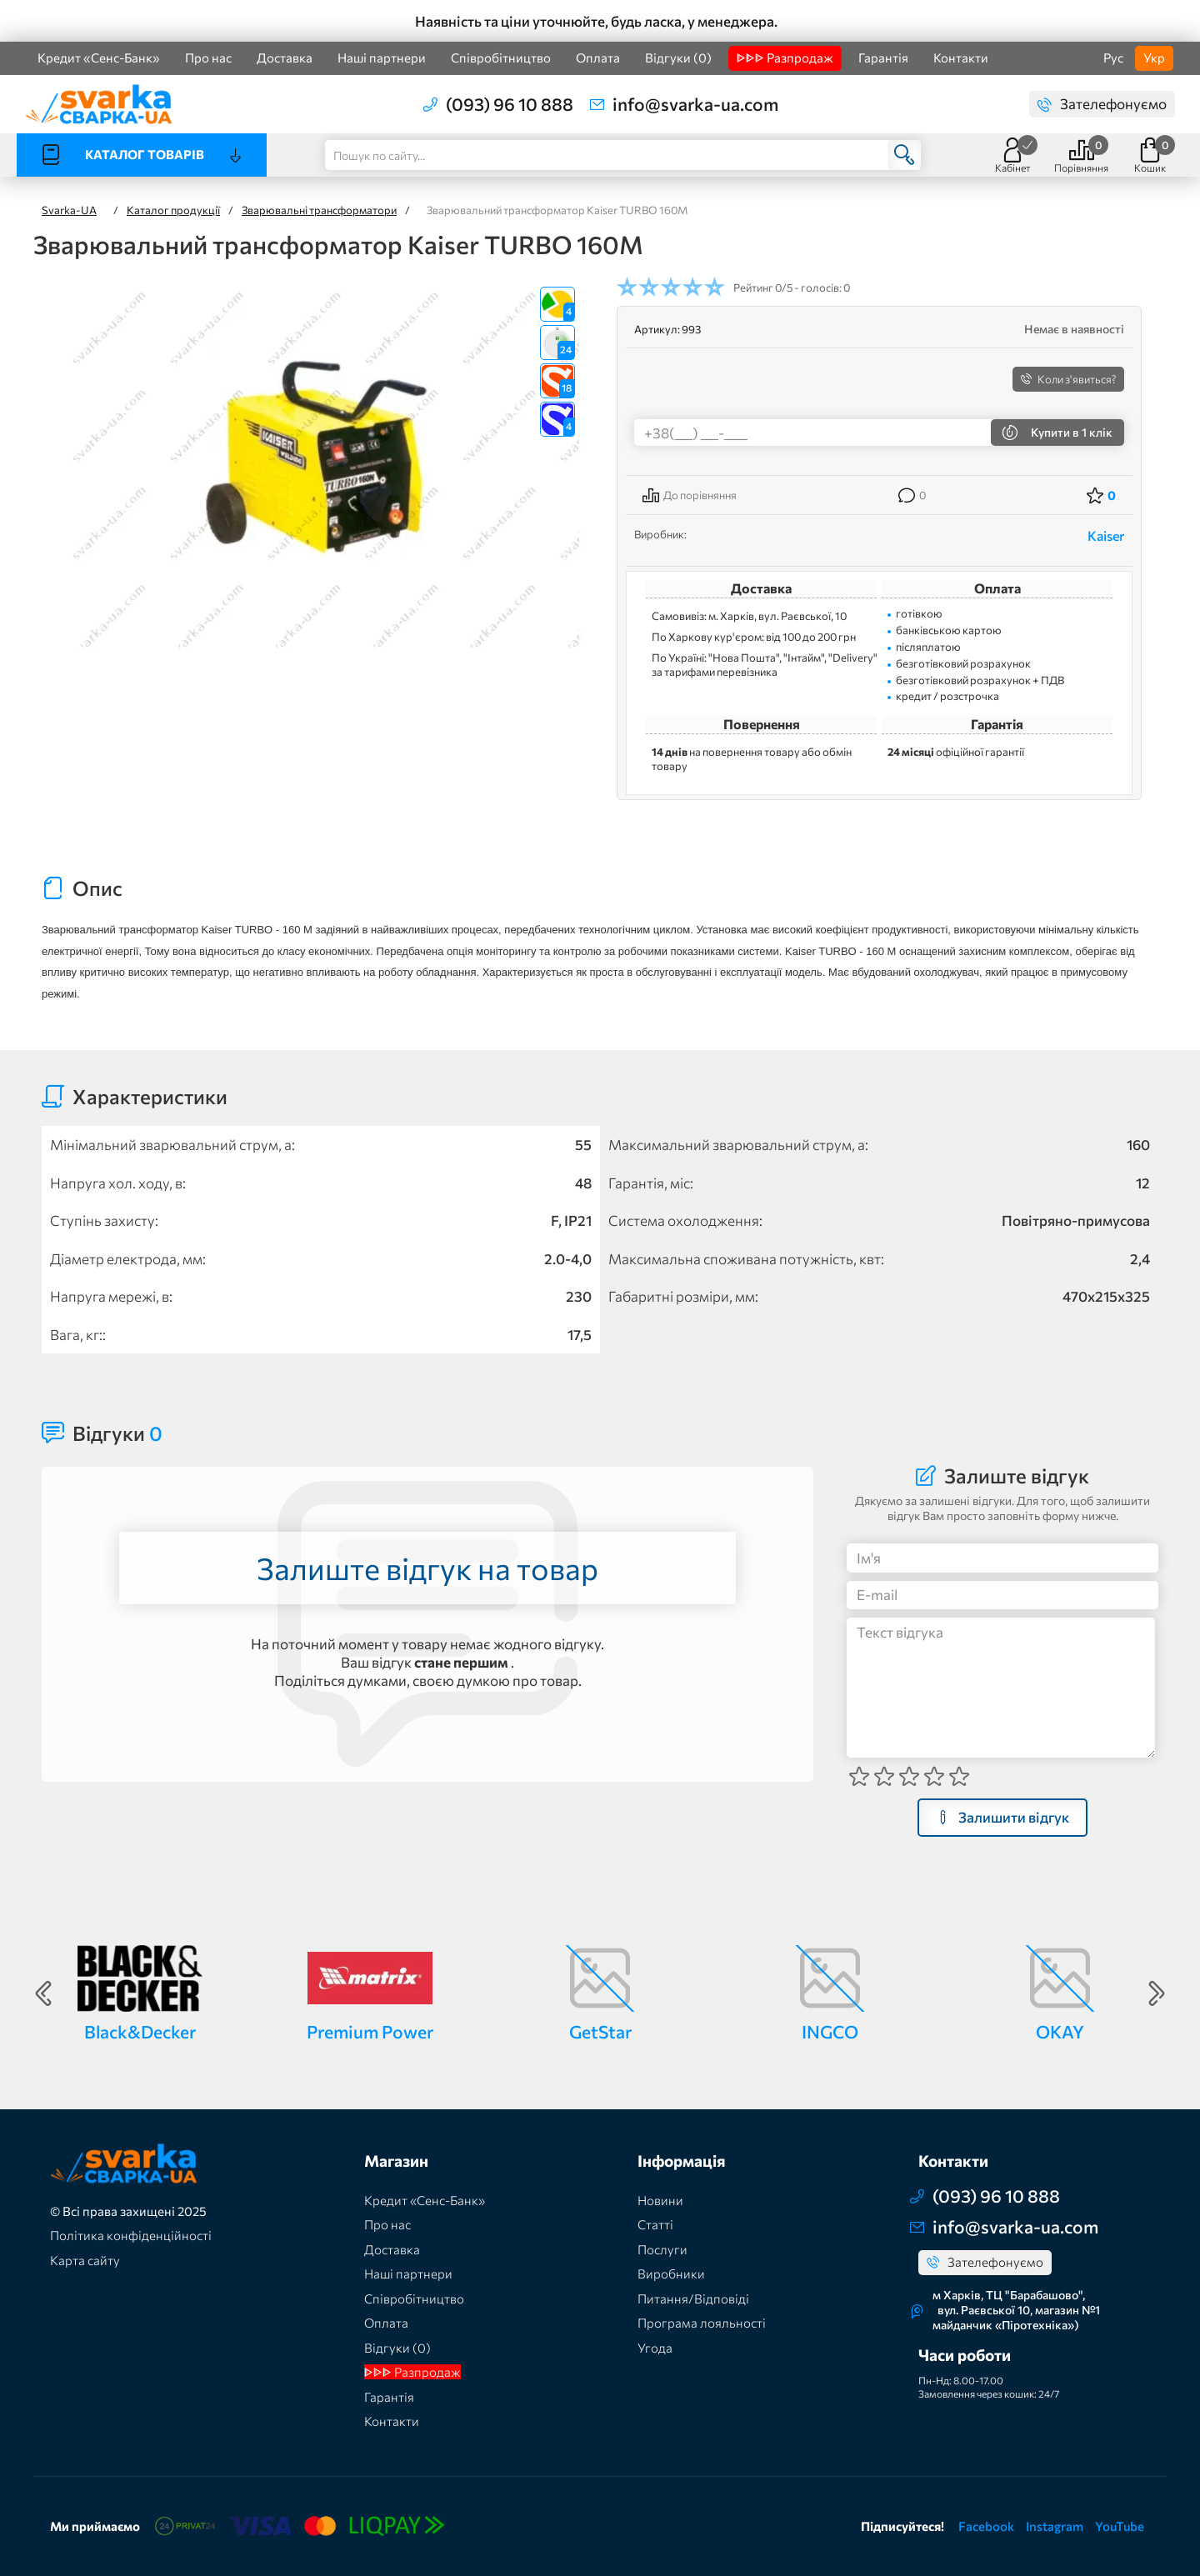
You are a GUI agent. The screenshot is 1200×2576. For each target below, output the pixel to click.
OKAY (1060, 2031)
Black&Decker (140, 2031)
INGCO (830, 2031)
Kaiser (1106, 535)
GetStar (600, 2031)
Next (1156, 1993)
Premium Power (370, 2031)
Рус (1113, 57)
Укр (1154, 57)
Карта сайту (85, 2260)
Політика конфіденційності (131, 2235)
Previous (43, 1993)
